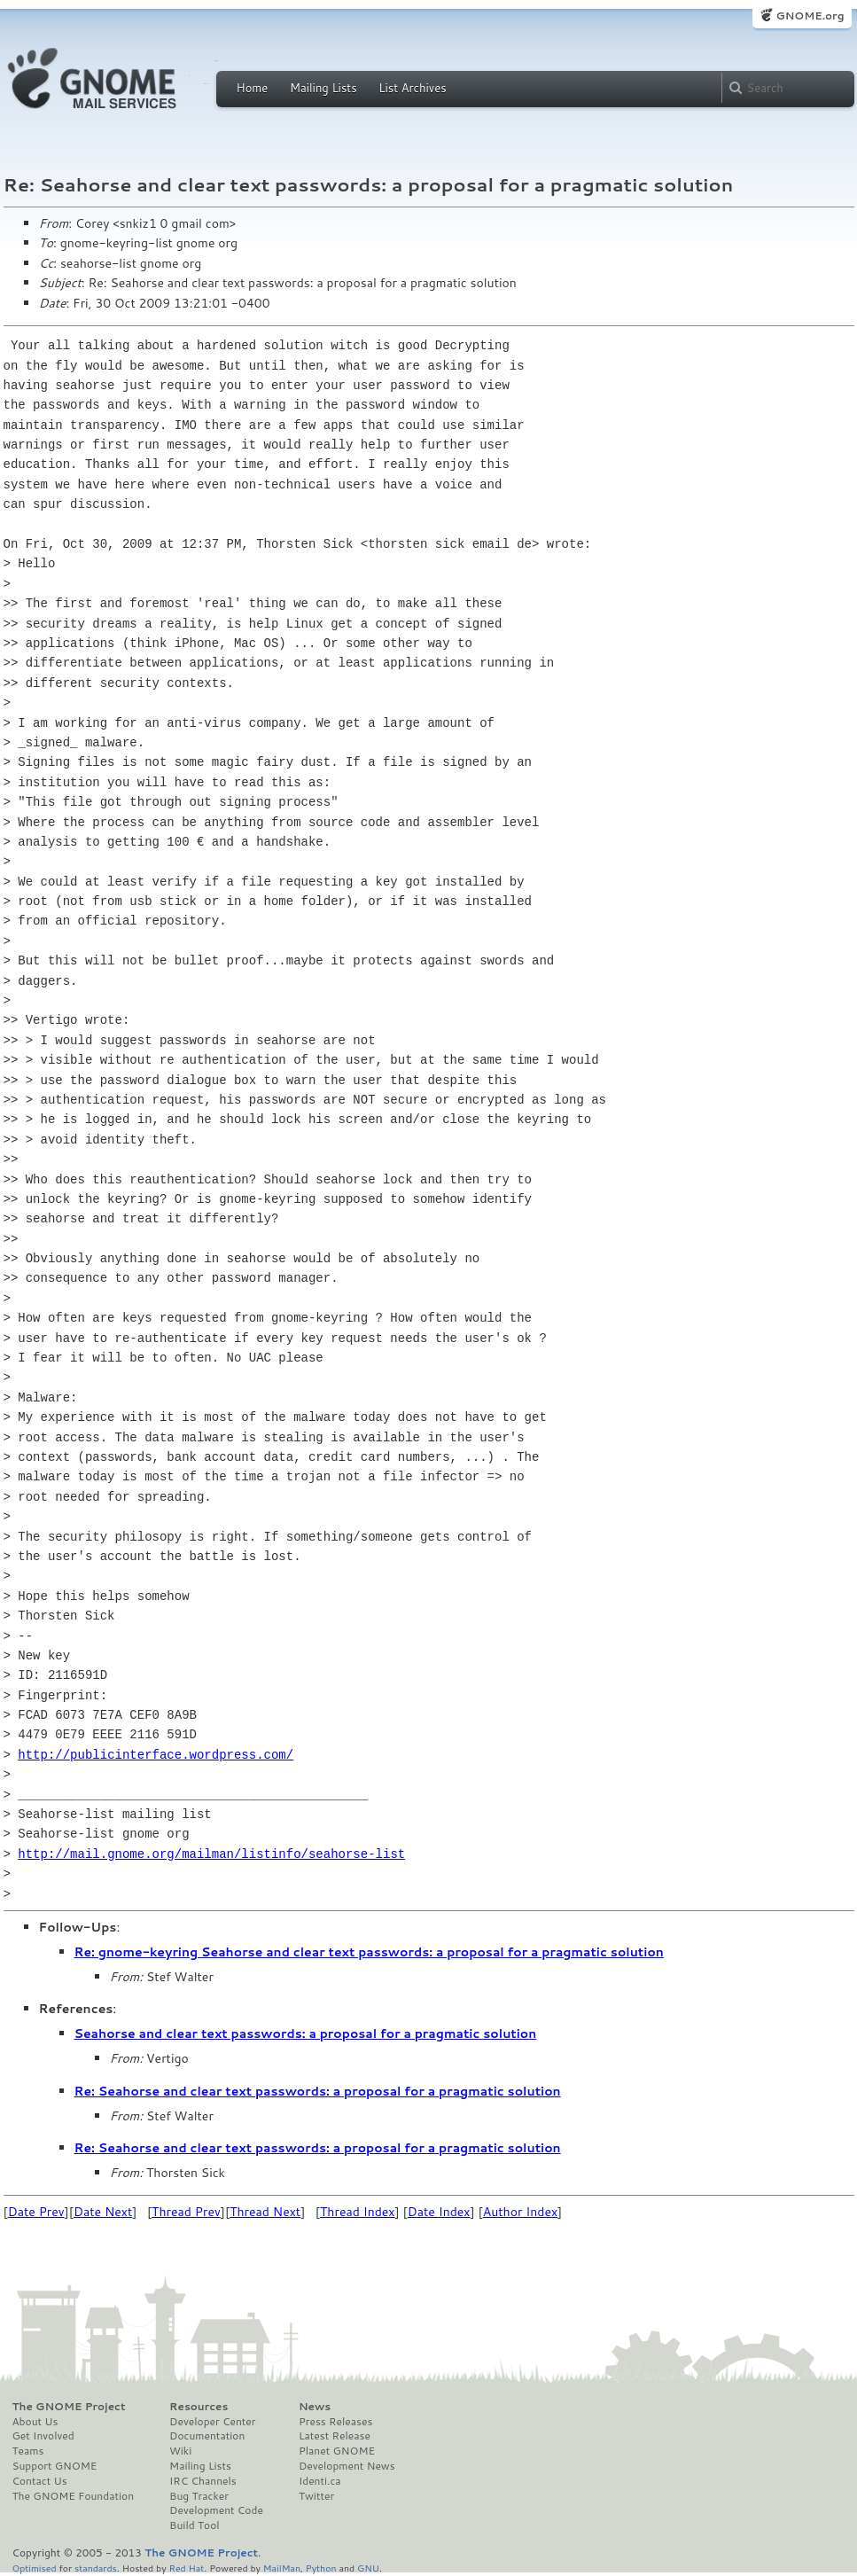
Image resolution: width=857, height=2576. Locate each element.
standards (95, 2567)
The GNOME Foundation (73, 2496)
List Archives (412, 88)
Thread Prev (186, 2212)
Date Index (439, 2212)
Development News (347, 2466)
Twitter (316, 2496)
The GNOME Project (69, 2407)
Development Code (216, 2510)
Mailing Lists (323, 88)
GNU (368, 2567)
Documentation (207, 2436)
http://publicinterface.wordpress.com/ (155, 1754)
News (315, 2407)
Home (253, 88)
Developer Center (212, 2422)
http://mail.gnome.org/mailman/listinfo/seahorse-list (211, 1854)
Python (321, 2567)
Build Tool (194, 2525)
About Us (35, 2422)
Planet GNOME (337, 2451)
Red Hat (186, 2567)
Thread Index (357, 2212)
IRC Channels (203, 2481)
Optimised (34, 2567)
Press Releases (335, 2422)
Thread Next (265, 2212)
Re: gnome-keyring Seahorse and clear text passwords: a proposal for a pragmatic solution (369, 1952)
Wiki (180, 2451)
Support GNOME (54, 2466)
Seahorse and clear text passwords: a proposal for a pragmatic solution (305, 2033)
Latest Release (334, 2436)
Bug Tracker (199, 2496)
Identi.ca (320, 2481)
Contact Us (39, 2481)
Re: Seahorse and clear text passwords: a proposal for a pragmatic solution (317, 2091)
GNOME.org (809, 15)
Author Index (520, 2212)
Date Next (103, 2212)
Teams (28, 2451)
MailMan (281, 2567)
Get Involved (43, 2436)
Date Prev (36, 2212)
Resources (198, 2407)
